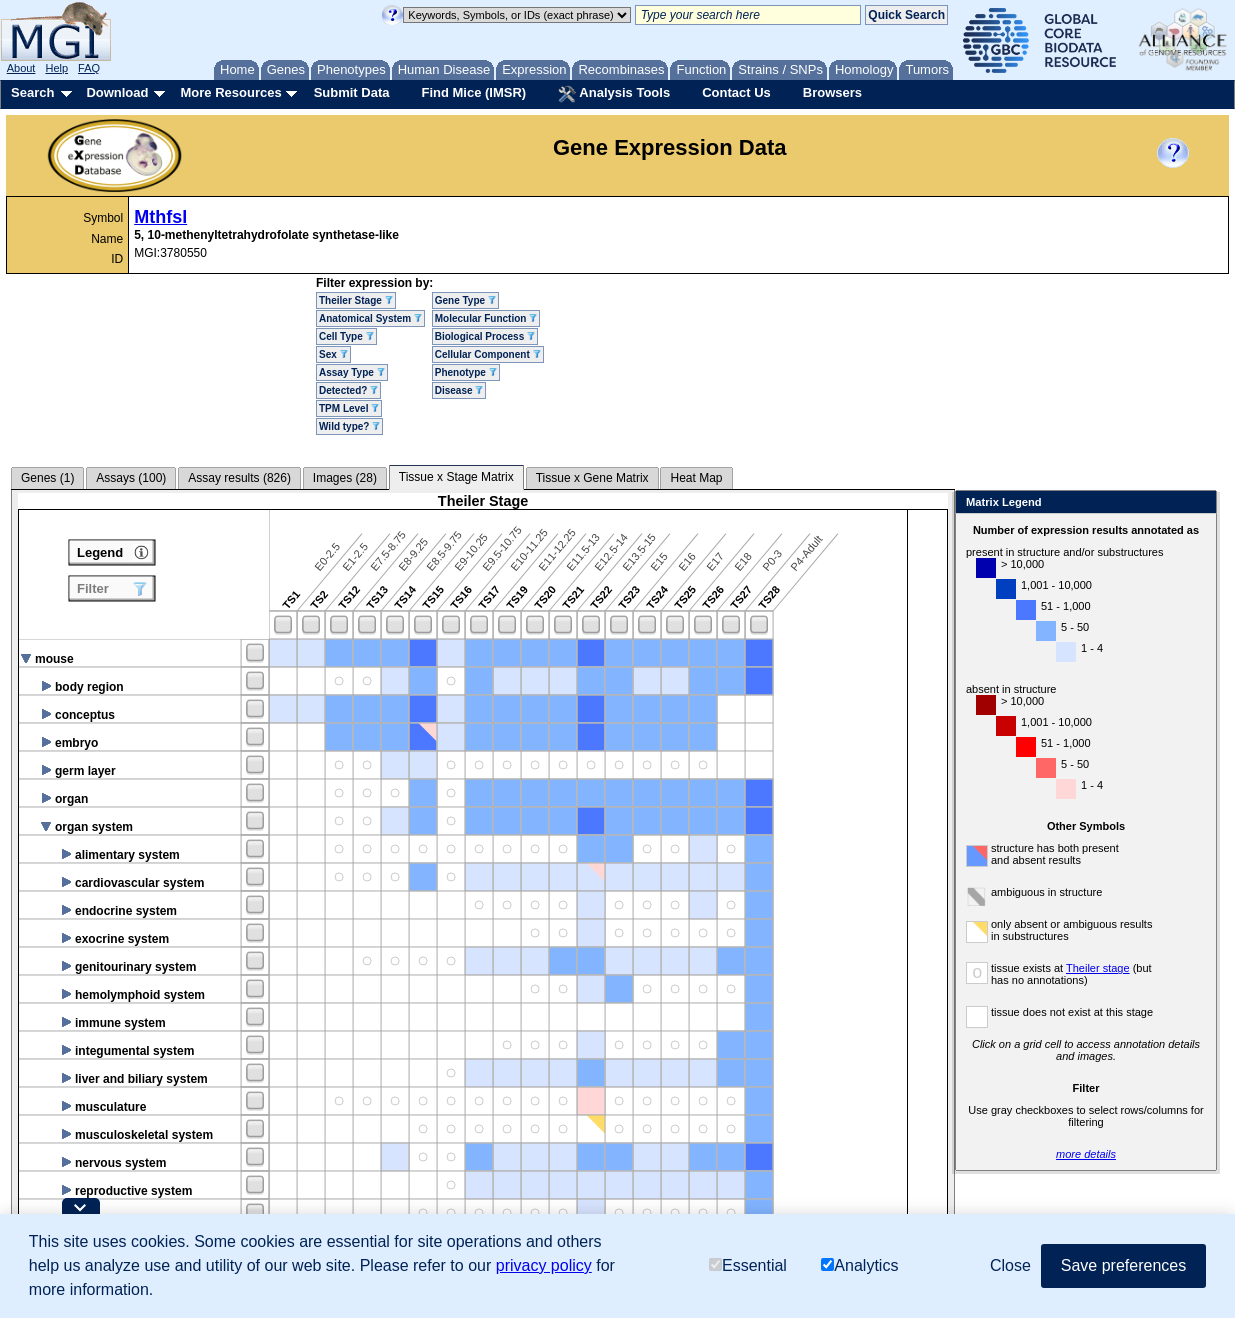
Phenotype (466, 372)
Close (1197, 503)
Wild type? (349, 426)
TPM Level (349, 408)
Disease (459, 390)
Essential (748, 1265)
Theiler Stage (356, 300)
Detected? (348, 390)
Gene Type (465, 300)
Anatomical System (370, 318)
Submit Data (352, 92)
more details (1086, 1154)
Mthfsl (160, 217)
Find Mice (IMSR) (473, 92)
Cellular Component (488, 354)
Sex (333, 354)
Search (32, 92)
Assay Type (352, 372)
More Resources (230, 92)
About (21, 68)
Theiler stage (1098, 968)
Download (117, 92)
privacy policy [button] (544, 1265)
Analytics (859, 1265)
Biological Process (485, 336)
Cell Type (346, 336)
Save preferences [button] (1123, 1265)
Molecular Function (486, 318)
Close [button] (1010, 1265)
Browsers (832, 92)
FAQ (89, 68)
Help (56, 68)
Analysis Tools (614, 94)
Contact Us (736, 92)
